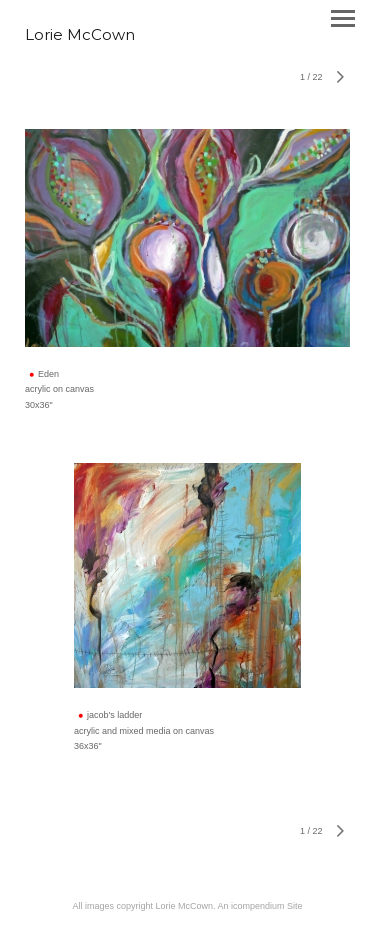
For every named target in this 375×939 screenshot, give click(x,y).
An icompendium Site (260, 906)
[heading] (80, 36)
